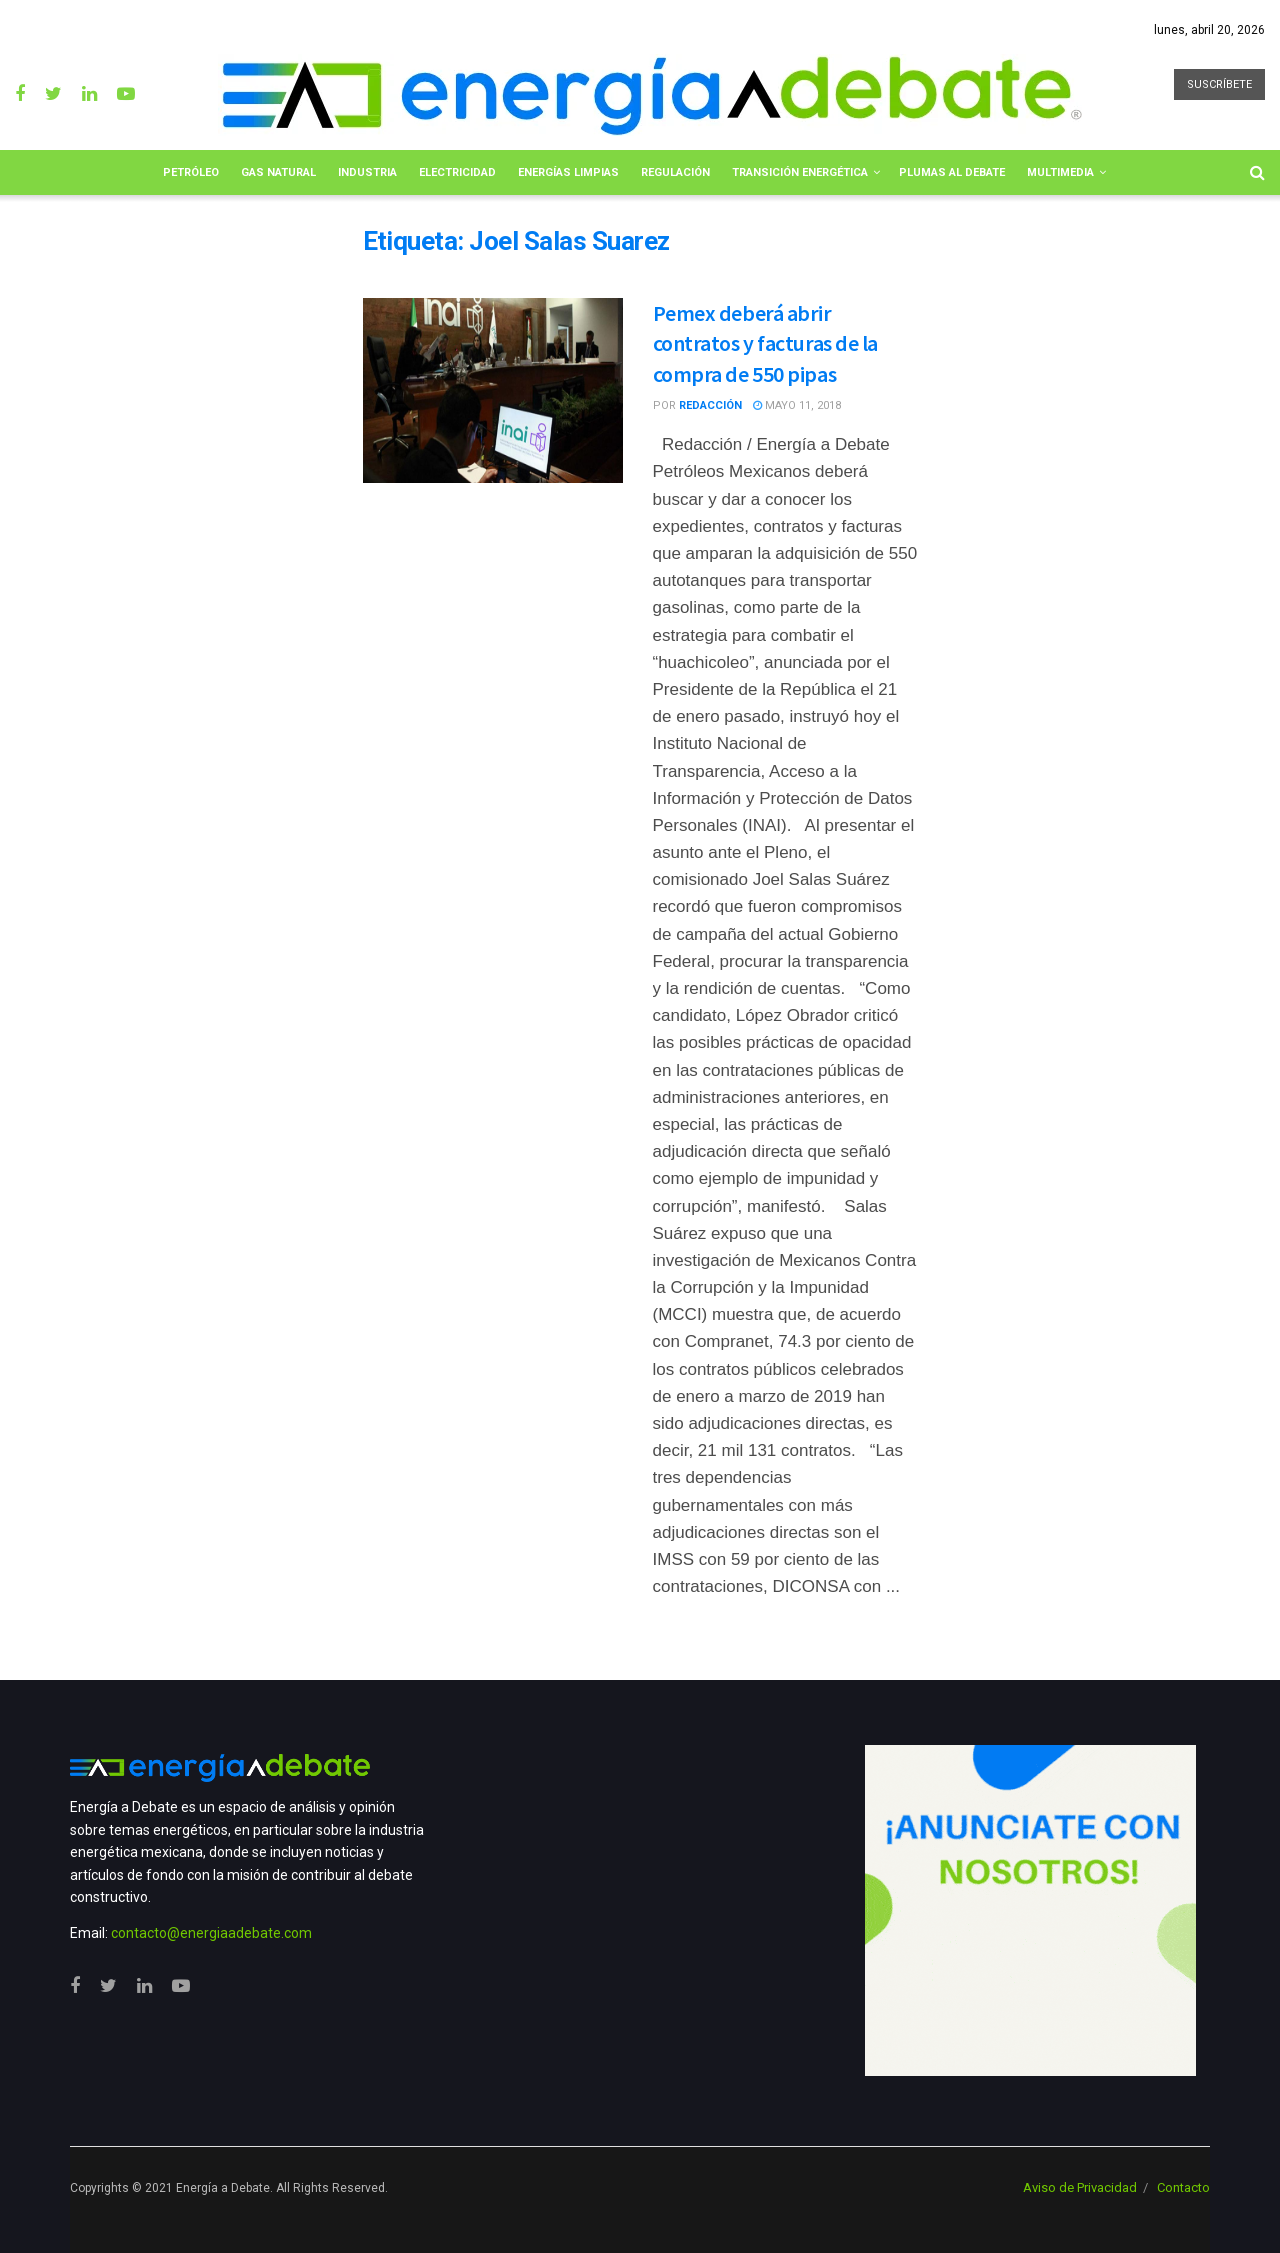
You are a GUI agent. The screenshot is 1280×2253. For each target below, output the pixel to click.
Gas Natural (278, 172)
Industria (367, 172)
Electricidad (457, 172)
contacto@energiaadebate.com (211, 1933)
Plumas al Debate (952, 172)
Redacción (710, 405)
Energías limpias (568, 172)
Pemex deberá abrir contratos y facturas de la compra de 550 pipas (766, 344)
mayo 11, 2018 (797, 405)
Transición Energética (800, 172)
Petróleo (191, 172)
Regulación (675, 172)
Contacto (1183, 2187)
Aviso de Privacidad (1080, 2187)
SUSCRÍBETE (1219, 84)
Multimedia (1060, 172)
